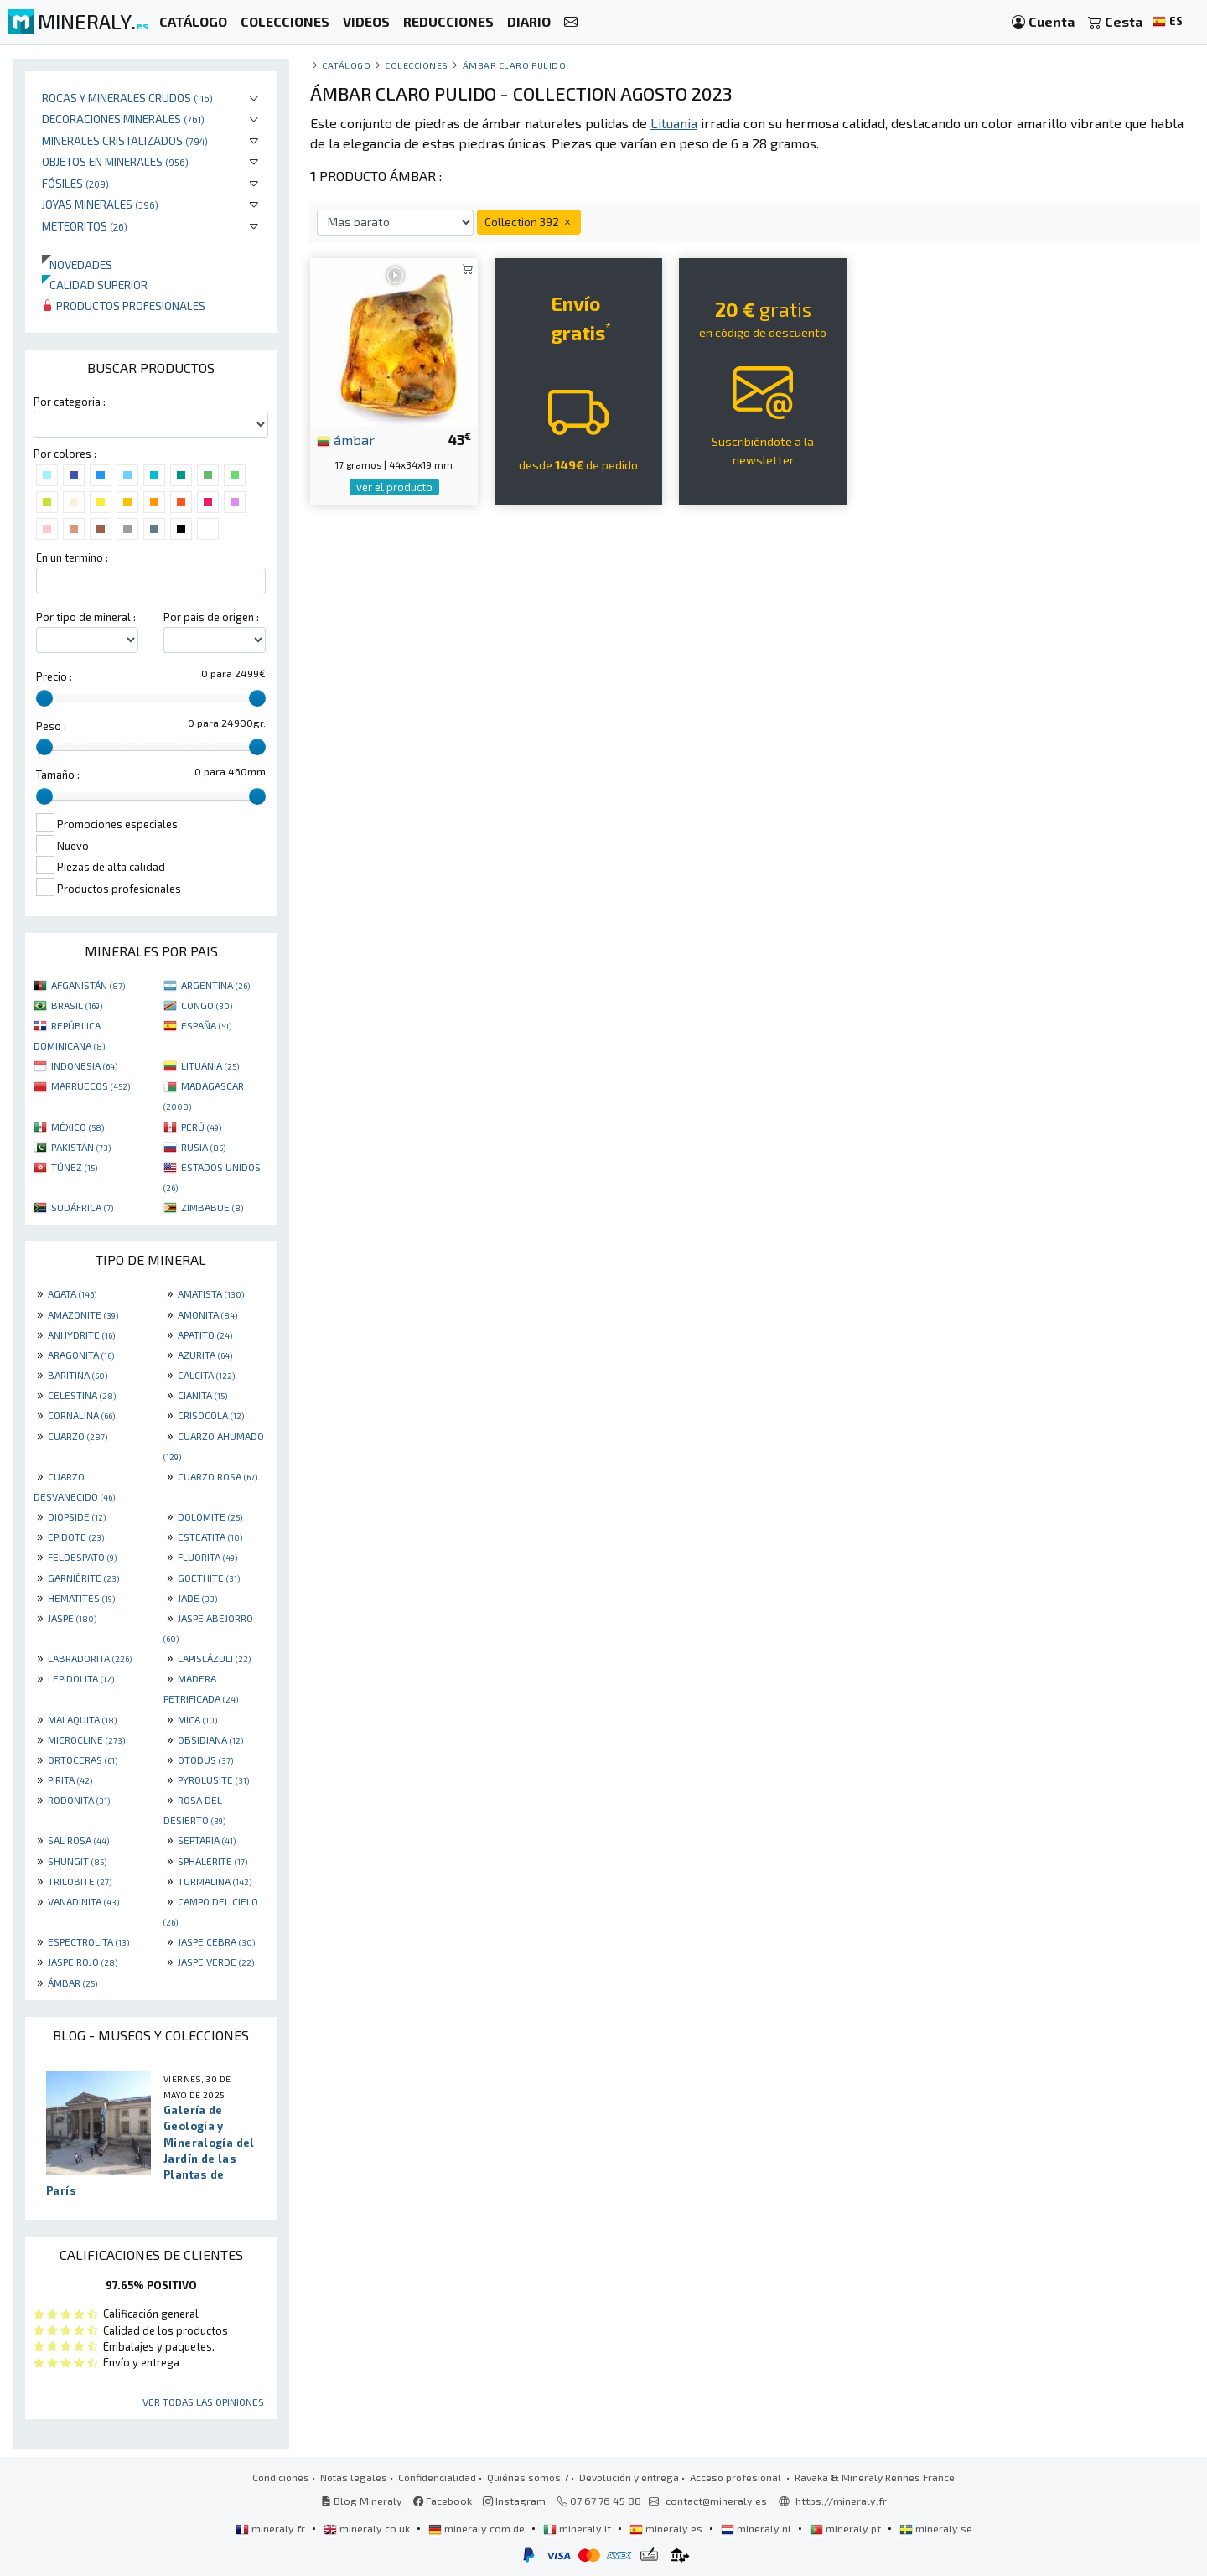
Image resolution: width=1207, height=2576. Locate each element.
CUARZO (77, 1436)
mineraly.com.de (477, 2528)
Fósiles (75, 183)
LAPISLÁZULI (214, 1658)
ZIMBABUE (212, 1207)
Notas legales (353, 2477)
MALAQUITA (82, 1719)
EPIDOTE (76, 1536)
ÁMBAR (72, 1982)
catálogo (346, 65)
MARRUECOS (90, 1085)
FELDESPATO (82, 1557)
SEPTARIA (207, 1840)
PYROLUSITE (213, 1780)
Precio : (54, 676)
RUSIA (203, 1147)
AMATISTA (211, 1293)
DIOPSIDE (77, 1516)
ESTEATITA (210, 1536)
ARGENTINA (215, 985)
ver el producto (394, 487)
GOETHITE (209, 1577)
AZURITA (205, 1355)
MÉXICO (77, 1127)
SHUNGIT (77, 1861)
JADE (197, 1598)
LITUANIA (210, 1065)
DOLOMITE (210, 1516)
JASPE (72, 1618)
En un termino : (72, 557)
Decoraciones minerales (123, 118)
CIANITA (202, 1395)
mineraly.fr (272, 2528)
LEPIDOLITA (81, 1678)
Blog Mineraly (361, 2500)
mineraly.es (667, 2528)
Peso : (51, 726)
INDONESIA (84, 1065)
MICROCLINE (86, 1739)
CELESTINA (82, 1395)
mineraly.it (578, 2528)
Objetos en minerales (115, 161)
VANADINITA (83, 1901)
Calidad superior (95, 284)
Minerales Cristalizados (125, 140)
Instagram (514, 2500)
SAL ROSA (78, 1840)
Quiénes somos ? (527, 2477)
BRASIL (76, 1005)
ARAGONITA (81, 1355)
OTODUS (205, 1759)
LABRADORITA (90, 1658)
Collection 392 (528, 222)
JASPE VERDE (216, 1961)
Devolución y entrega (629, 2477)
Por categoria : (70, 401)
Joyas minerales (100, 204)
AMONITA (207, 1314)
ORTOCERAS (82, 1759)
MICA (197, 1719)
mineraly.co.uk (368, 2528)
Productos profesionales (123, 305)
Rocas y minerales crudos (127, 98)
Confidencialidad (437, 2477)
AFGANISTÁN (88, 985)
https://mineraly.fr (841, 2500)
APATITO (205, 1334)
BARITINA (77, 1375)
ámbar (346, 439)
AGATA (72, 1293)
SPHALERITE (212, 1861)
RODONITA (79, 1800)
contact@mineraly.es (716, 2500)
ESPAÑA (206, 1025)
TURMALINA (214, 1881)
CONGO (206, 1005)
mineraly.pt (846, 2528)
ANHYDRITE (81, 1334)
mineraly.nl (757, 2528)
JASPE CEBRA (216, 1941)
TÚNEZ (74, 1167)
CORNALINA (81, 1415)
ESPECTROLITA (88, 1941)
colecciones (416, 65)
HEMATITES (81, 1598)
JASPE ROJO (82, 1961)
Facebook (442, 2500)
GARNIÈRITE (83, 1577)
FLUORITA (207, 1557)
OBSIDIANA (210, 1739)
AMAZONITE (83, 1314)
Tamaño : (58, 774)
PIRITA (70, 1780)
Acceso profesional (737, 2477)
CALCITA (206, 1375)
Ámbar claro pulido (515, 65)
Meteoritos (84, 226)
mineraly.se (935, 2528)
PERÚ (201, 1127)
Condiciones (280, 2477)
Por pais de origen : (211, 617)
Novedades (77, 264)
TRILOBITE (79, 1881)
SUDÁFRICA (82, 1207)
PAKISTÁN (81, 1147)
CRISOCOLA (211, 1415)
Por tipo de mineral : (86, 617)
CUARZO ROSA (217, 1476)
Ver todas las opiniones (203, 2402)
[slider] (44, 698)
